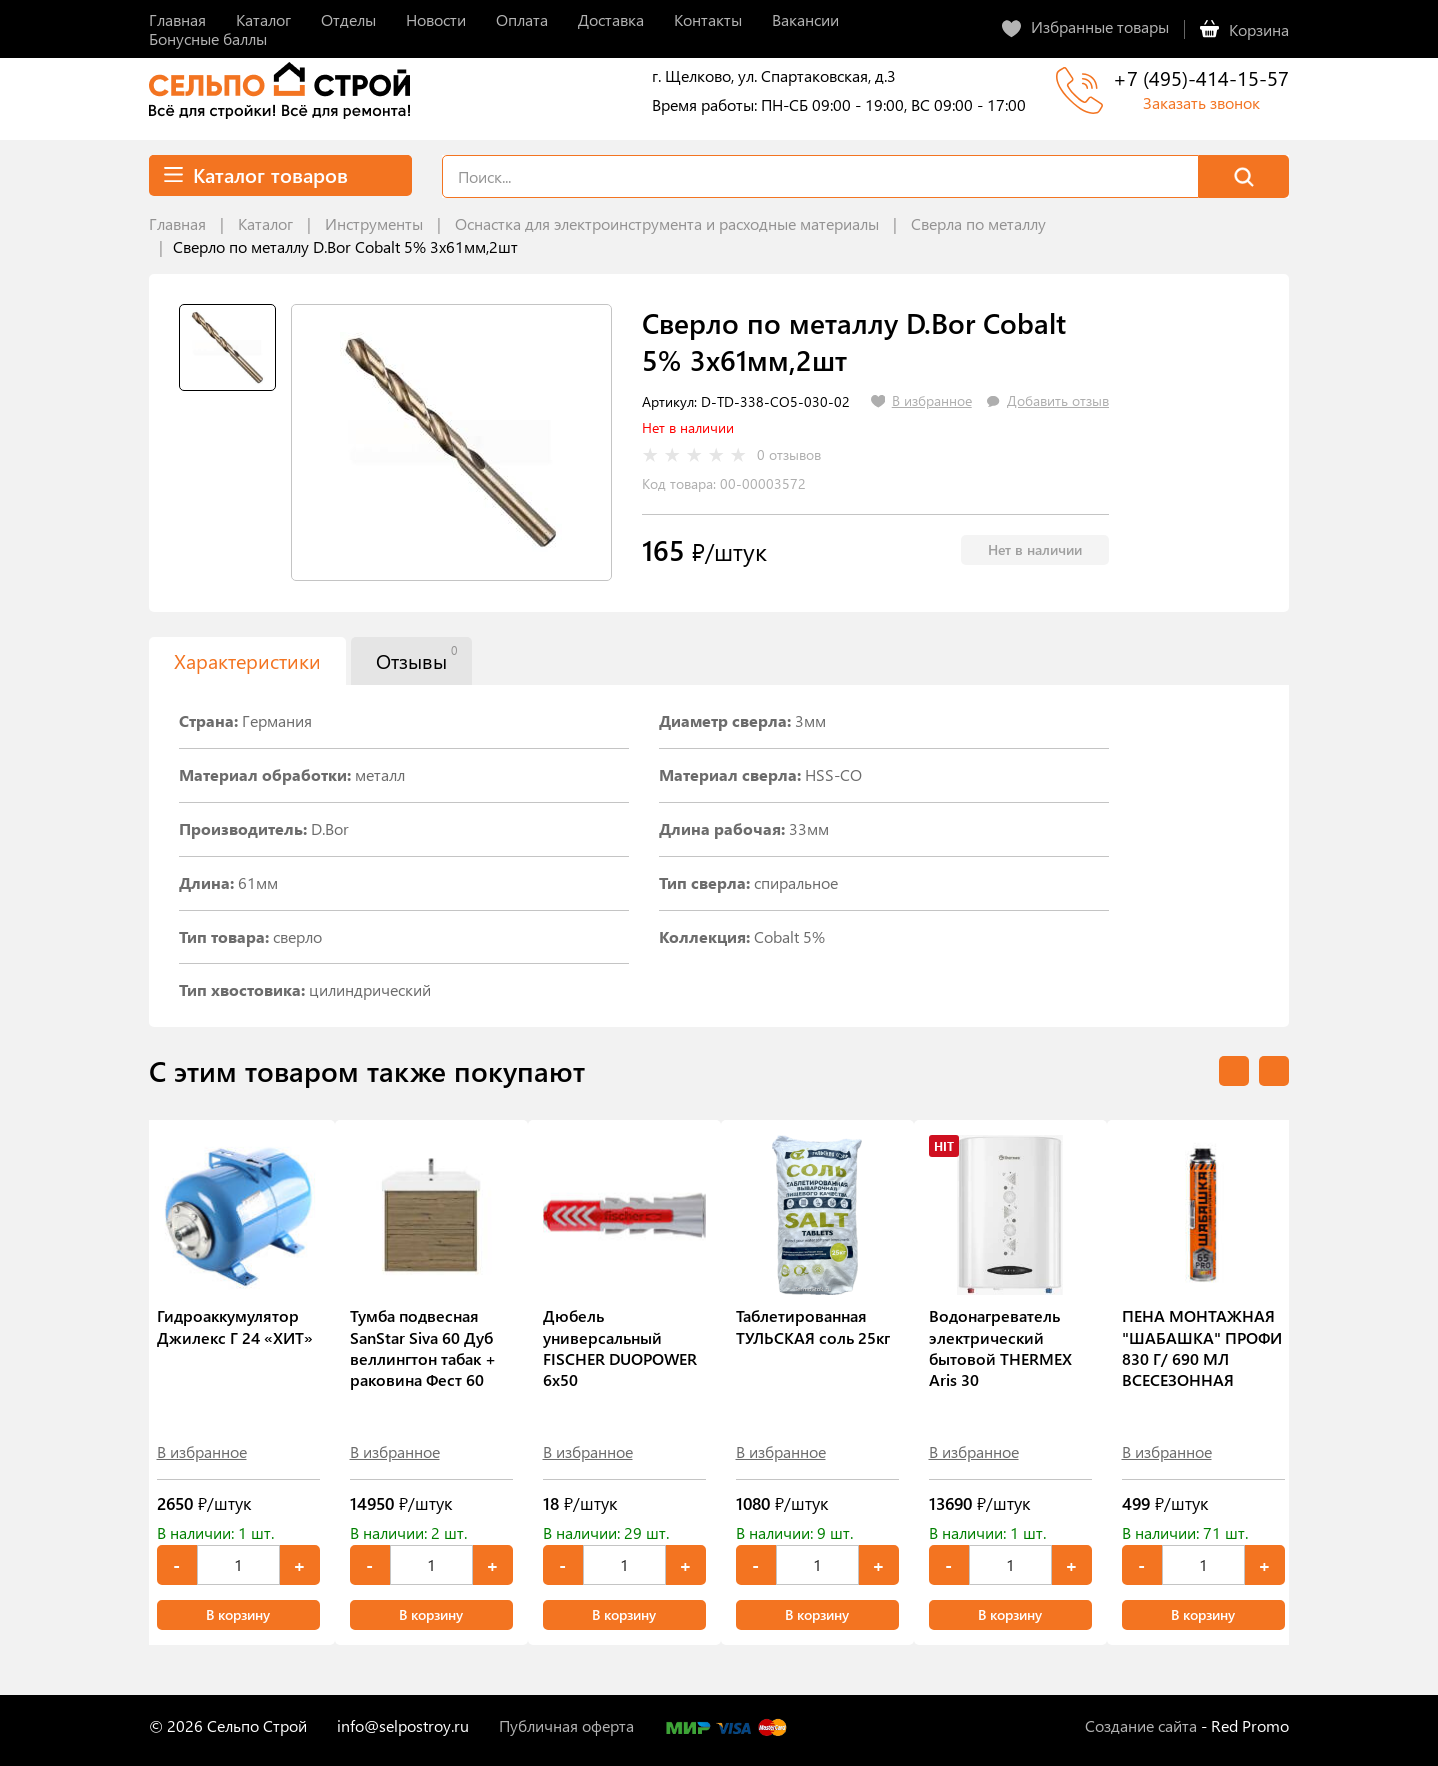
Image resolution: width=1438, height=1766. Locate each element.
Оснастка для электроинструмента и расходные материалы (667, 223)
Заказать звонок (1201, 102)
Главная (177, 223)
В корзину (238, 1614)
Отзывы (416, 658)
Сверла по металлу (978, 223)
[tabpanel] (451, 442)
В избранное (202, 1451)
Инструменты (374, 223)
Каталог (265, 223)
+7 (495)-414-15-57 (1201, 77)
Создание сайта (1141, 1725)
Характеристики (247, 660)
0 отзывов (789, 455)
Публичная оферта (566, 1725)
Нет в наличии (1035, 549)
